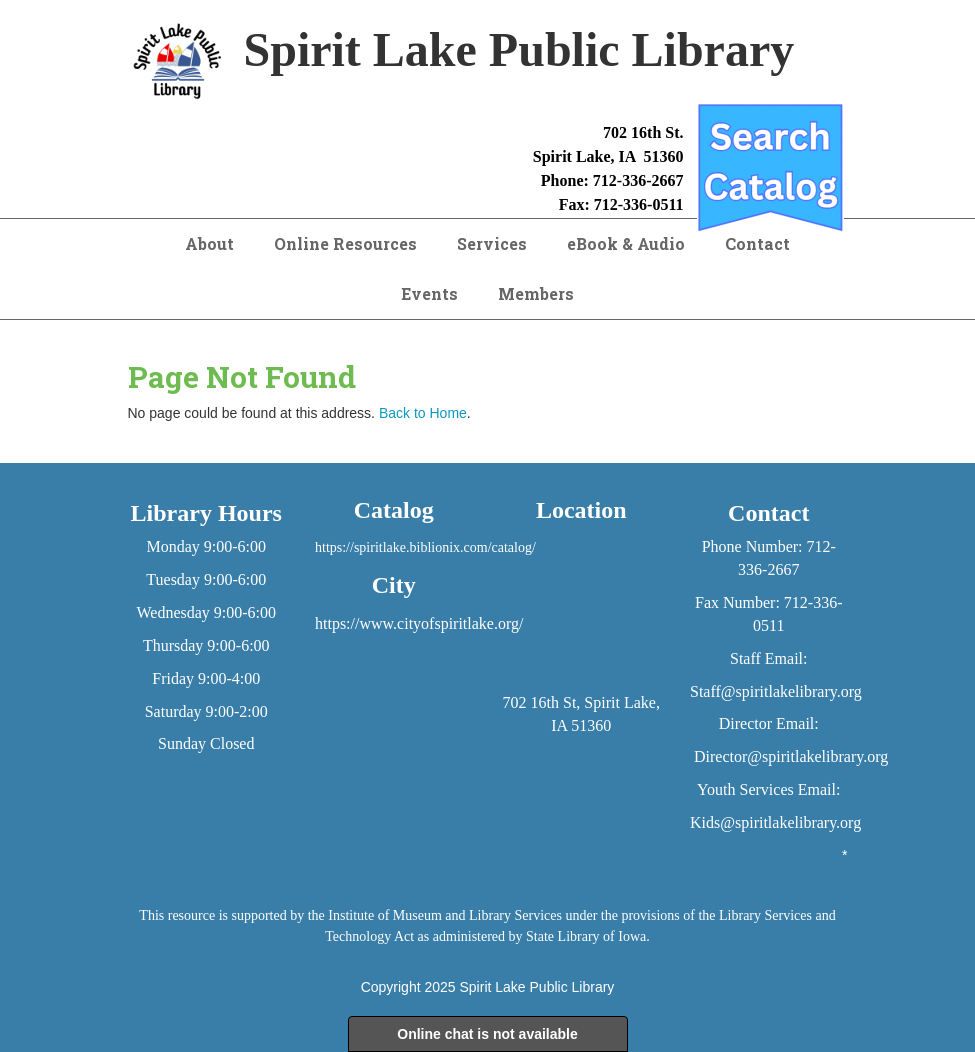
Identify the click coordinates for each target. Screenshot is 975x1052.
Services (492, 243)
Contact (757, 243)
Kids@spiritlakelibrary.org (775, 822)
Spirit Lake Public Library (536, 987)
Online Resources (345, 243)
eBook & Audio (626, 243)
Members (536, 293)
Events (429, 293)
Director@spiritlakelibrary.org (791, 756)
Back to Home (423, 413)
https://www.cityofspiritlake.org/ (419, 623)
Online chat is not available (487, 1034)
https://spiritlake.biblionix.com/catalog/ (425, 547)
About (209, 243)
